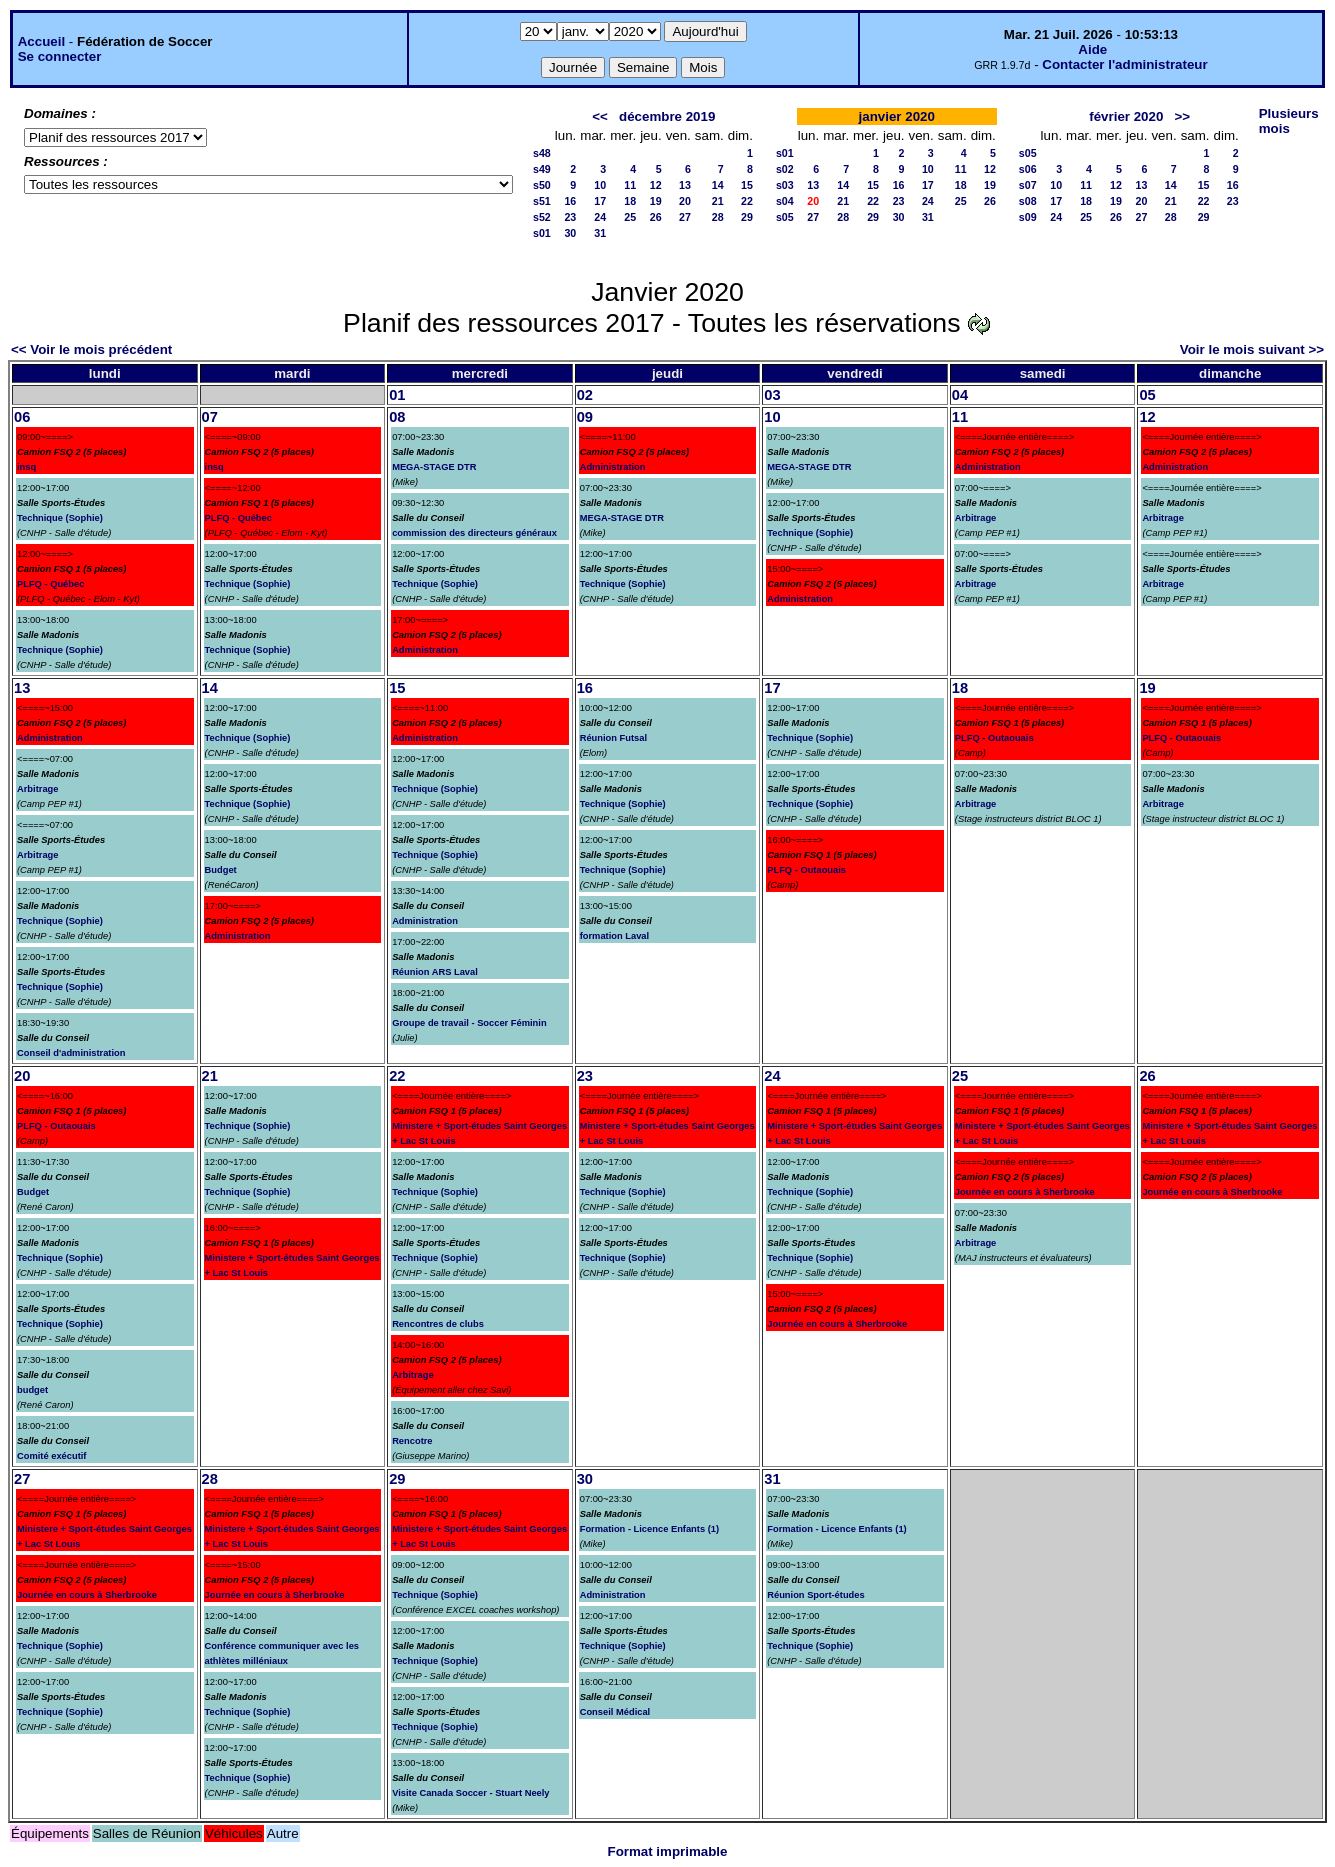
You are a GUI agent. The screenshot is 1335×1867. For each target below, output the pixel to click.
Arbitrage (975, 518)
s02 (785, 169)
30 (570, 233)
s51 (542, 201)
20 (685, 201)
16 (570, 201)
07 (210, 417)
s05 (785, 217)
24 (600, 217)
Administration (425, 650)
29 (747, 217)
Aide (1092, 49)
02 (585, 395)
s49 (542, 169)
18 (630, 201)
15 (747, 185)
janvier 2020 (897, 116)
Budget (221, 870)
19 (656, 201)
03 (772, 395)
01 (397, 395)
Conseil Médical (615, 1712)
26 (656, 217)
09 (585, 417)
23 (570, 217)
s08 (1028, 201)
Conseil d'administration (71, 1053)
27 (685, 217)
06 (22, 417)
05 (1147, 395)
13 (685, 185)
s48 (542, 153)
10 (600, 185)
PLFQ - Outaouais (806, 870)
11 (630, 185)
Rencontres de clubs (438, 1324)
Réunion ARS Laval (435, 972)
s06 (1028, 169)
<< (600, 116)
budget (32, 1390)
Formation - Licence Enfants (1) (649, 1529)
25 (630, 217)
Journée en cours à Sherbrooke (837, 1324)
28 (718, 217)
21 (718, 201)
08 (397, 417)
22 (747, 201)
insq (26, 467)
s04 (785, 201)
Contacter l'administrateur (1124, 64)
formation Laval (614, 936)
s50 (542, 185)
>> (1182, 116)
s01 (542, 233)
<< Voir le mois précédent (91, 349)
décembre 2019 (667, 116)
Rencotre (412, 1441)
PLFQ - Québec (50, 584)
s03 (785, 185)
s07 (1028, 185)
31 (600, 233)
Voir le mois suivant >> (1252, 349)
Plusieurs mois (1289, 121)
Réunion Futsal (613, 738)
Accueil (41, 41)
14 (718, 185)
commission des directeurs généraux (474, 533)
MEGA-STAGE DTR (434, 467)
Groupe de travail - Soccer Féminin (469, 1023)
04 (960, 395)
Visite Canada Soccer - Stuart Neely (470, 1793)
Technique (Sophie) (60, 518)
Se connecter (60, 56)
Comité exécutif (51, 1456)
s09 (1028, 217)
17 (600, 201)
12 (656, 185)
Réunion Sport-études (815, 1595)
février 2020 (1126, 116)
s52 (542, 217)
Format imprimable (668, 1851)
